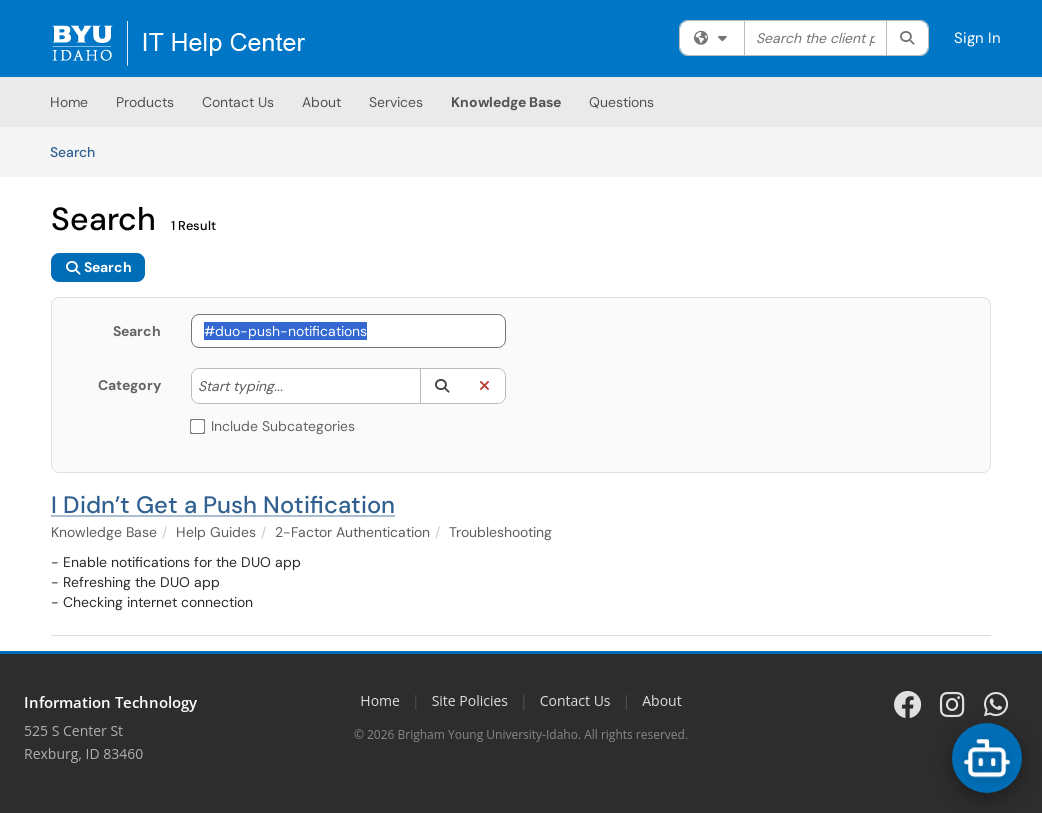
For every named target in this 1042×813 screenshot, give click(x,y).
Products (145, 102)
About (321, 102)
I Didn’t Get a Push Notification (223, 504)
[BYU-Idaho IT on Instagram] (952, 704)
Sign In (977, 38)
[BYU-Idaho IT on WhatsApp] (996, 704)
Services (396, 102)
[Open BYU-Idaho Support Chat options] (987, 758)
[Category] (293, 386)
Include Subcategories (273, 426)
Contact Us (238, 102)
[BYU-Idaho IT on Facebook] (908, 704)
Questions (621, 102)
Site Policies (470, 700)
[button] (441, 386)
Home (69, 102)
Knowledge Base (506, 102)
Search (79, 151)
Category (129, 385)
